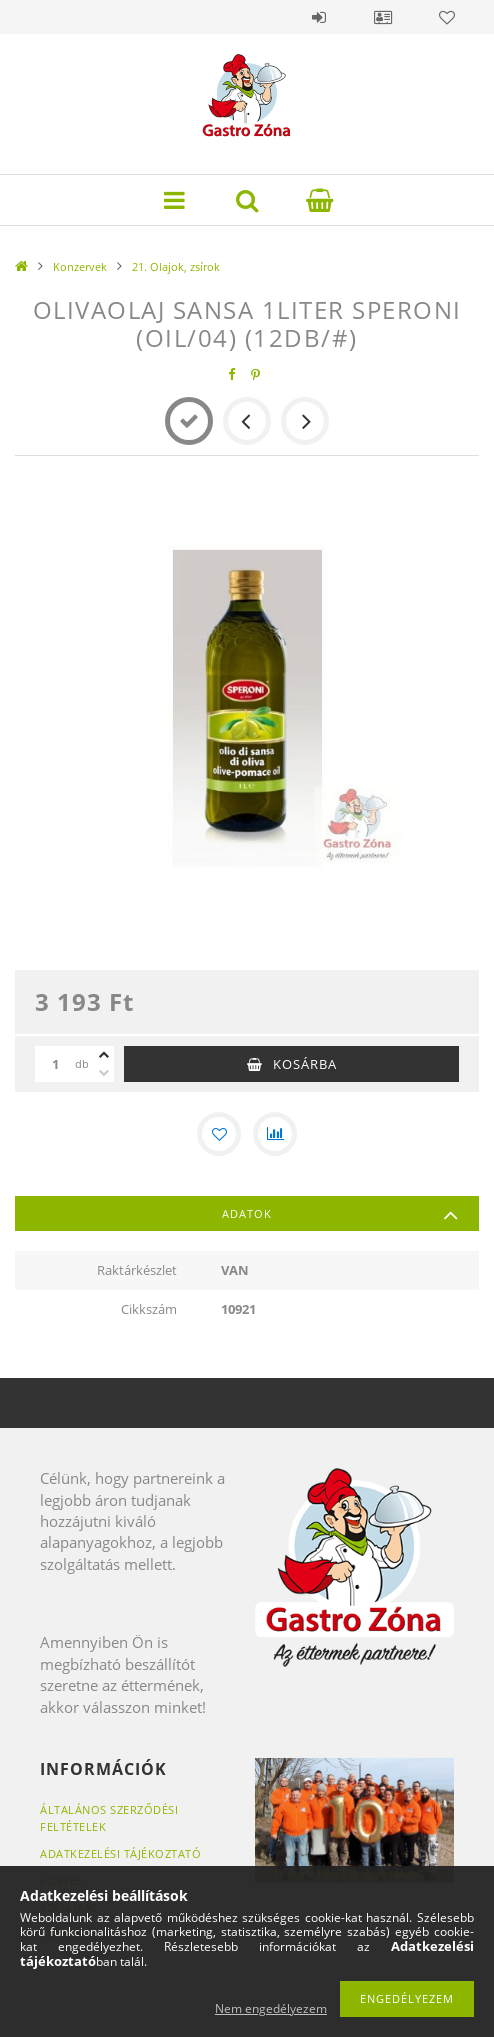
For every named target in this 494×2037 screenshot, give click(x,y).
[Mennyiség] (55, 1064)
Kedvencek (447, 17)
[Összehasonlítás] (275, 1134)
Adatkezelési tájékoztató (120, 1853)
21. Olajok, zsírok (176, 266)
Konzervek (80, 266)
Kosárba (305, 1064)
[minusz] (104, 1073)
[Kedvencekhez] (219, 1134)
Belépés (319, 17)
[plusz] (104, 1055)
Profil (383, 17)
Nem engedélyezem (271, 2008)
